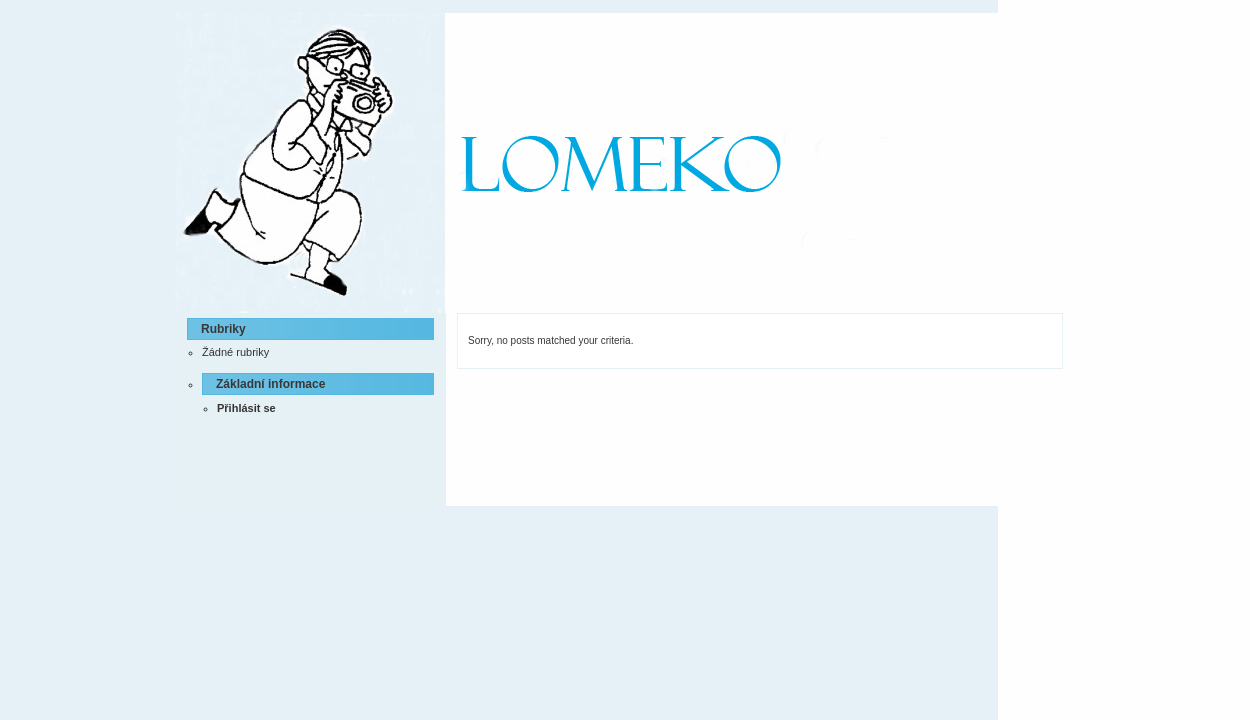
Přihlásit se (246, 408)
